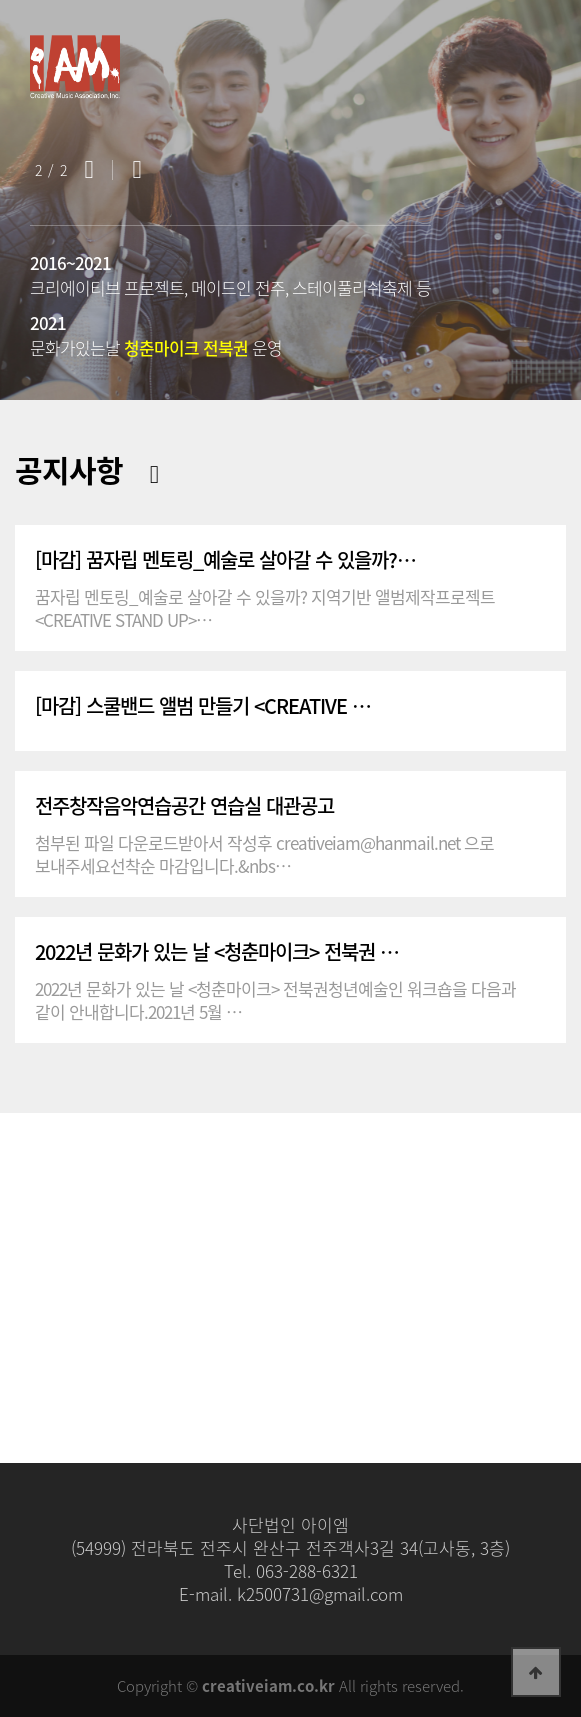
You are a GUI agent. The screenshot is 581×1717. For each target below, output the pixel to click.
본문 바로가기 (0, 0)
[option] (290, 200)
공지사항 (69, 469)
